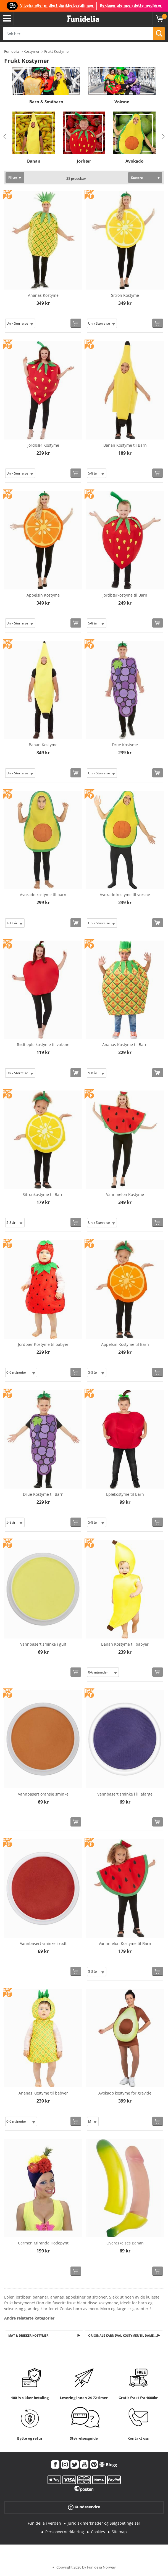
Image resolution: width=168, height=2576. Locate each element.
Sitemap (119, 2532)
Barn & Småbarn (46, 101)
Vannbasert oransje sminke (43, 1794)
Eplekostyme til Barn (125, 1494)
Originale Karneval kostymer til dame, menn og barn (125, 2336)
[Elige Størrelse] (20, 323)
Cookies (98, 2532)
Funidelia (11, 51)
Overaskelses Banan (125, 2243)
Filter (12, 177)
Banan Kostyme (43, 744)
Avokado (134, 161)
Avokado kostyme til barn (43, 894)
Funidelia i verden (44, 2523)
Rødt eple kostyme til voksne (43, 1044)
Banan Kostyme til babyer (125, 1644)
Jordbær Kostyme (43, 445)
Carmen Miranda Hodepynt (43, 2243)
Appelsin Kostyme (43, 595)
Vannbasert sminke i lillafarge (125, 1794)
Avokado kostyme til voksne (125, 894)
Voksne (121, 101)
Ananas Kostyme (43, 295)
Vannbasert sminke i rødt (43, 1943)
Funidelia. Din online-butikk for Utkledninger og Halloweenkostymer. (83, 18)
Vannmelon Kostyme (125, 1194)
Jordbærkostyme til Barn (125, 595)
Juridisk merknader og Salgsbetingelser (104, 2523)
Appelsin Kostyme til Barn (125, 1344)
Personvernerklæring (64, 2532)
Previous (5, 136)
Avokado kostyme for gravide (124, 2093)
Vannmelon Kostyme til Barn (125, 1943)
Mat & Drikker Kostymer (29, 2336)
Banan (33, 161)
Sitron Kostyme (125, 295)
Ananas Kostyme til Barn (125, 1044)
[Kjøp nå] (75, 323)
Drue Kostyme (125, 744)
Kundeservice (84, 2508)
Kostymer (31, 51)
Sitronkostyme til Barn (43, 1194)
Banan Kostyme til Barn (125, 445)
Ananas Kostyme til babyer (43, 2093)
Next (163, 136)
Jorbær (84, 161)
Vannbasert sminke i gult (43, 1644)
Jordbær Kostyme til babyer (43, 1344)
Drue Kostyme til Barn (43, 1494)
